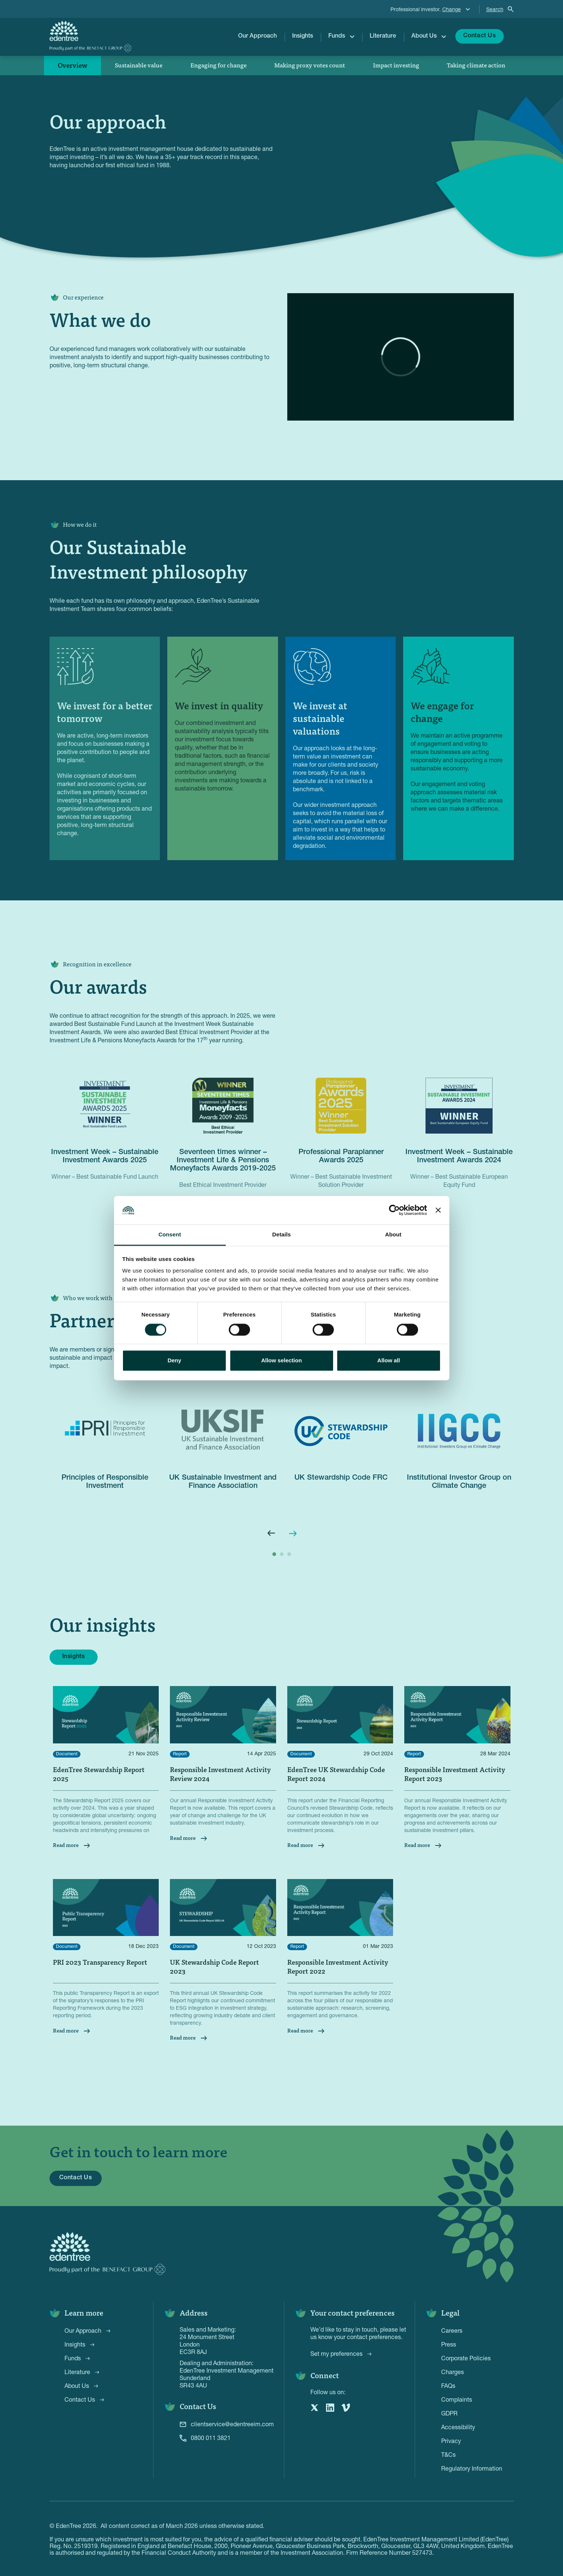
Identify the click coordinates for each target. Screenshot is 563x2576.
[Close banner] (438, 1210)
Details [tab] (281, 1235)
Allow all (388, 1360)
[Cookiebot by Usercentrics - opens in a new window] (394, 1210)
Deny (174, 1360)
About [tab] (393, 1235)
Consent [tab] (169, 1235)
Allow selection (281, 1360)
